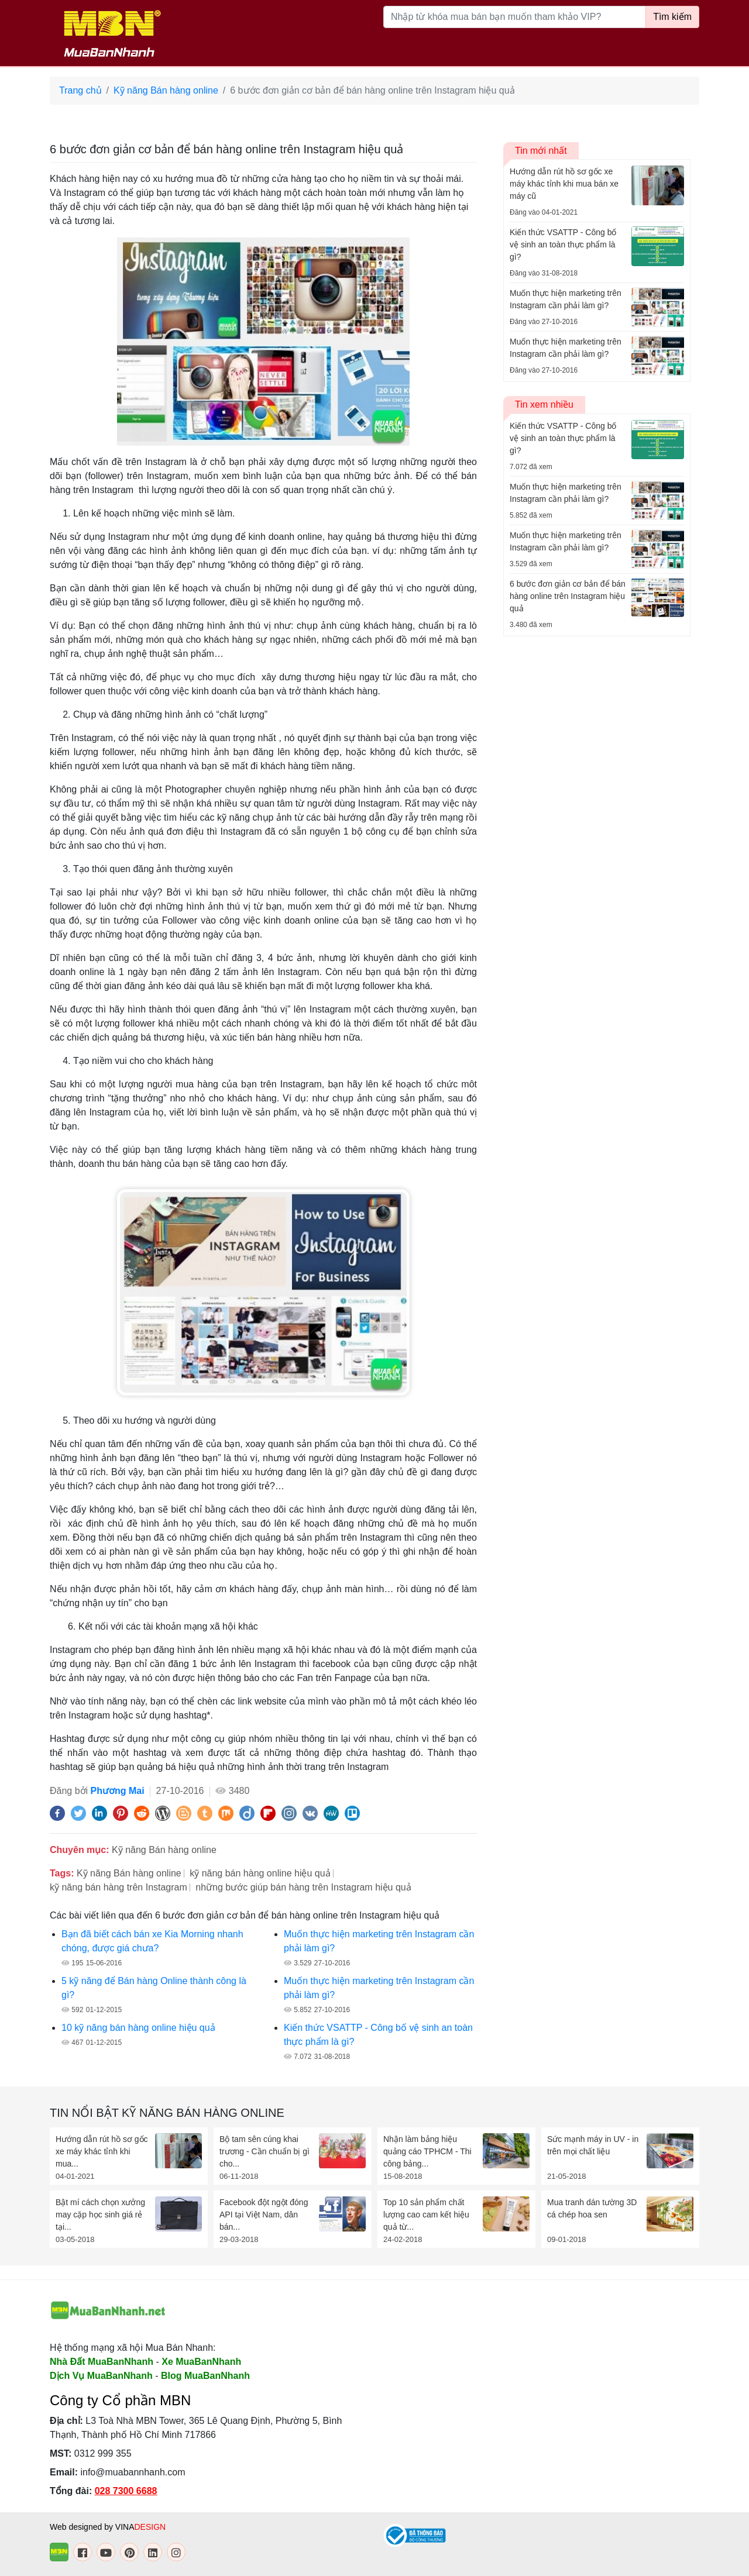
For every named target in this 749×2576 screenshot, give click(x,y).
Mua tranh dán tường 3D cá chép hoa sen (592, 2208)
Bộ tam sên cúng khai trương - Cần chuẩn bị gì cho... (264, 2151)
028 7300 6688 (126, 2491)
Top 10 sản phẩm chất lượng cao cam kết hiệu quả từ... (426, 2214)
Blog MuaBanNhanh (205, 2376)
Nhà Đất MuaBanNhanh (101, 2362)
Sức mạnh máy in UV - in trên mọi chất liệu (592, 2145)
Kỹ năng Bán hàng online (166, 90)
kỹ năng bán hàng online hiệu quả (260, 1873)
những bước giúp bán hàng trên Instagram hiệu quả (303, 1887)
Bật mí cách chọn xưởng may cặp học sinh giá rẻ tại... (100, 2214)
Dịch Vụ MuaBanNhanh (101, 2376)
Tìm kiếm (672, 17)
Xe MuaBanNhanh (201, 2362)
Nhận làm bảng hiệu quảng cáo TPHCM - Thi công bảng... (427, 2151)
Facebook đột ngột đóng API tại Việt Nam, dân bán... (263, 2214)
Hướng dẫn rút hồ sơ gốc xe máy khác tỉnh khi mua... (102, 2151)
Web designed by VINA (108, 2527)
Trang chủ (80, 90)
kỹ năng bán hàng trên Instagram (118, 1887)
